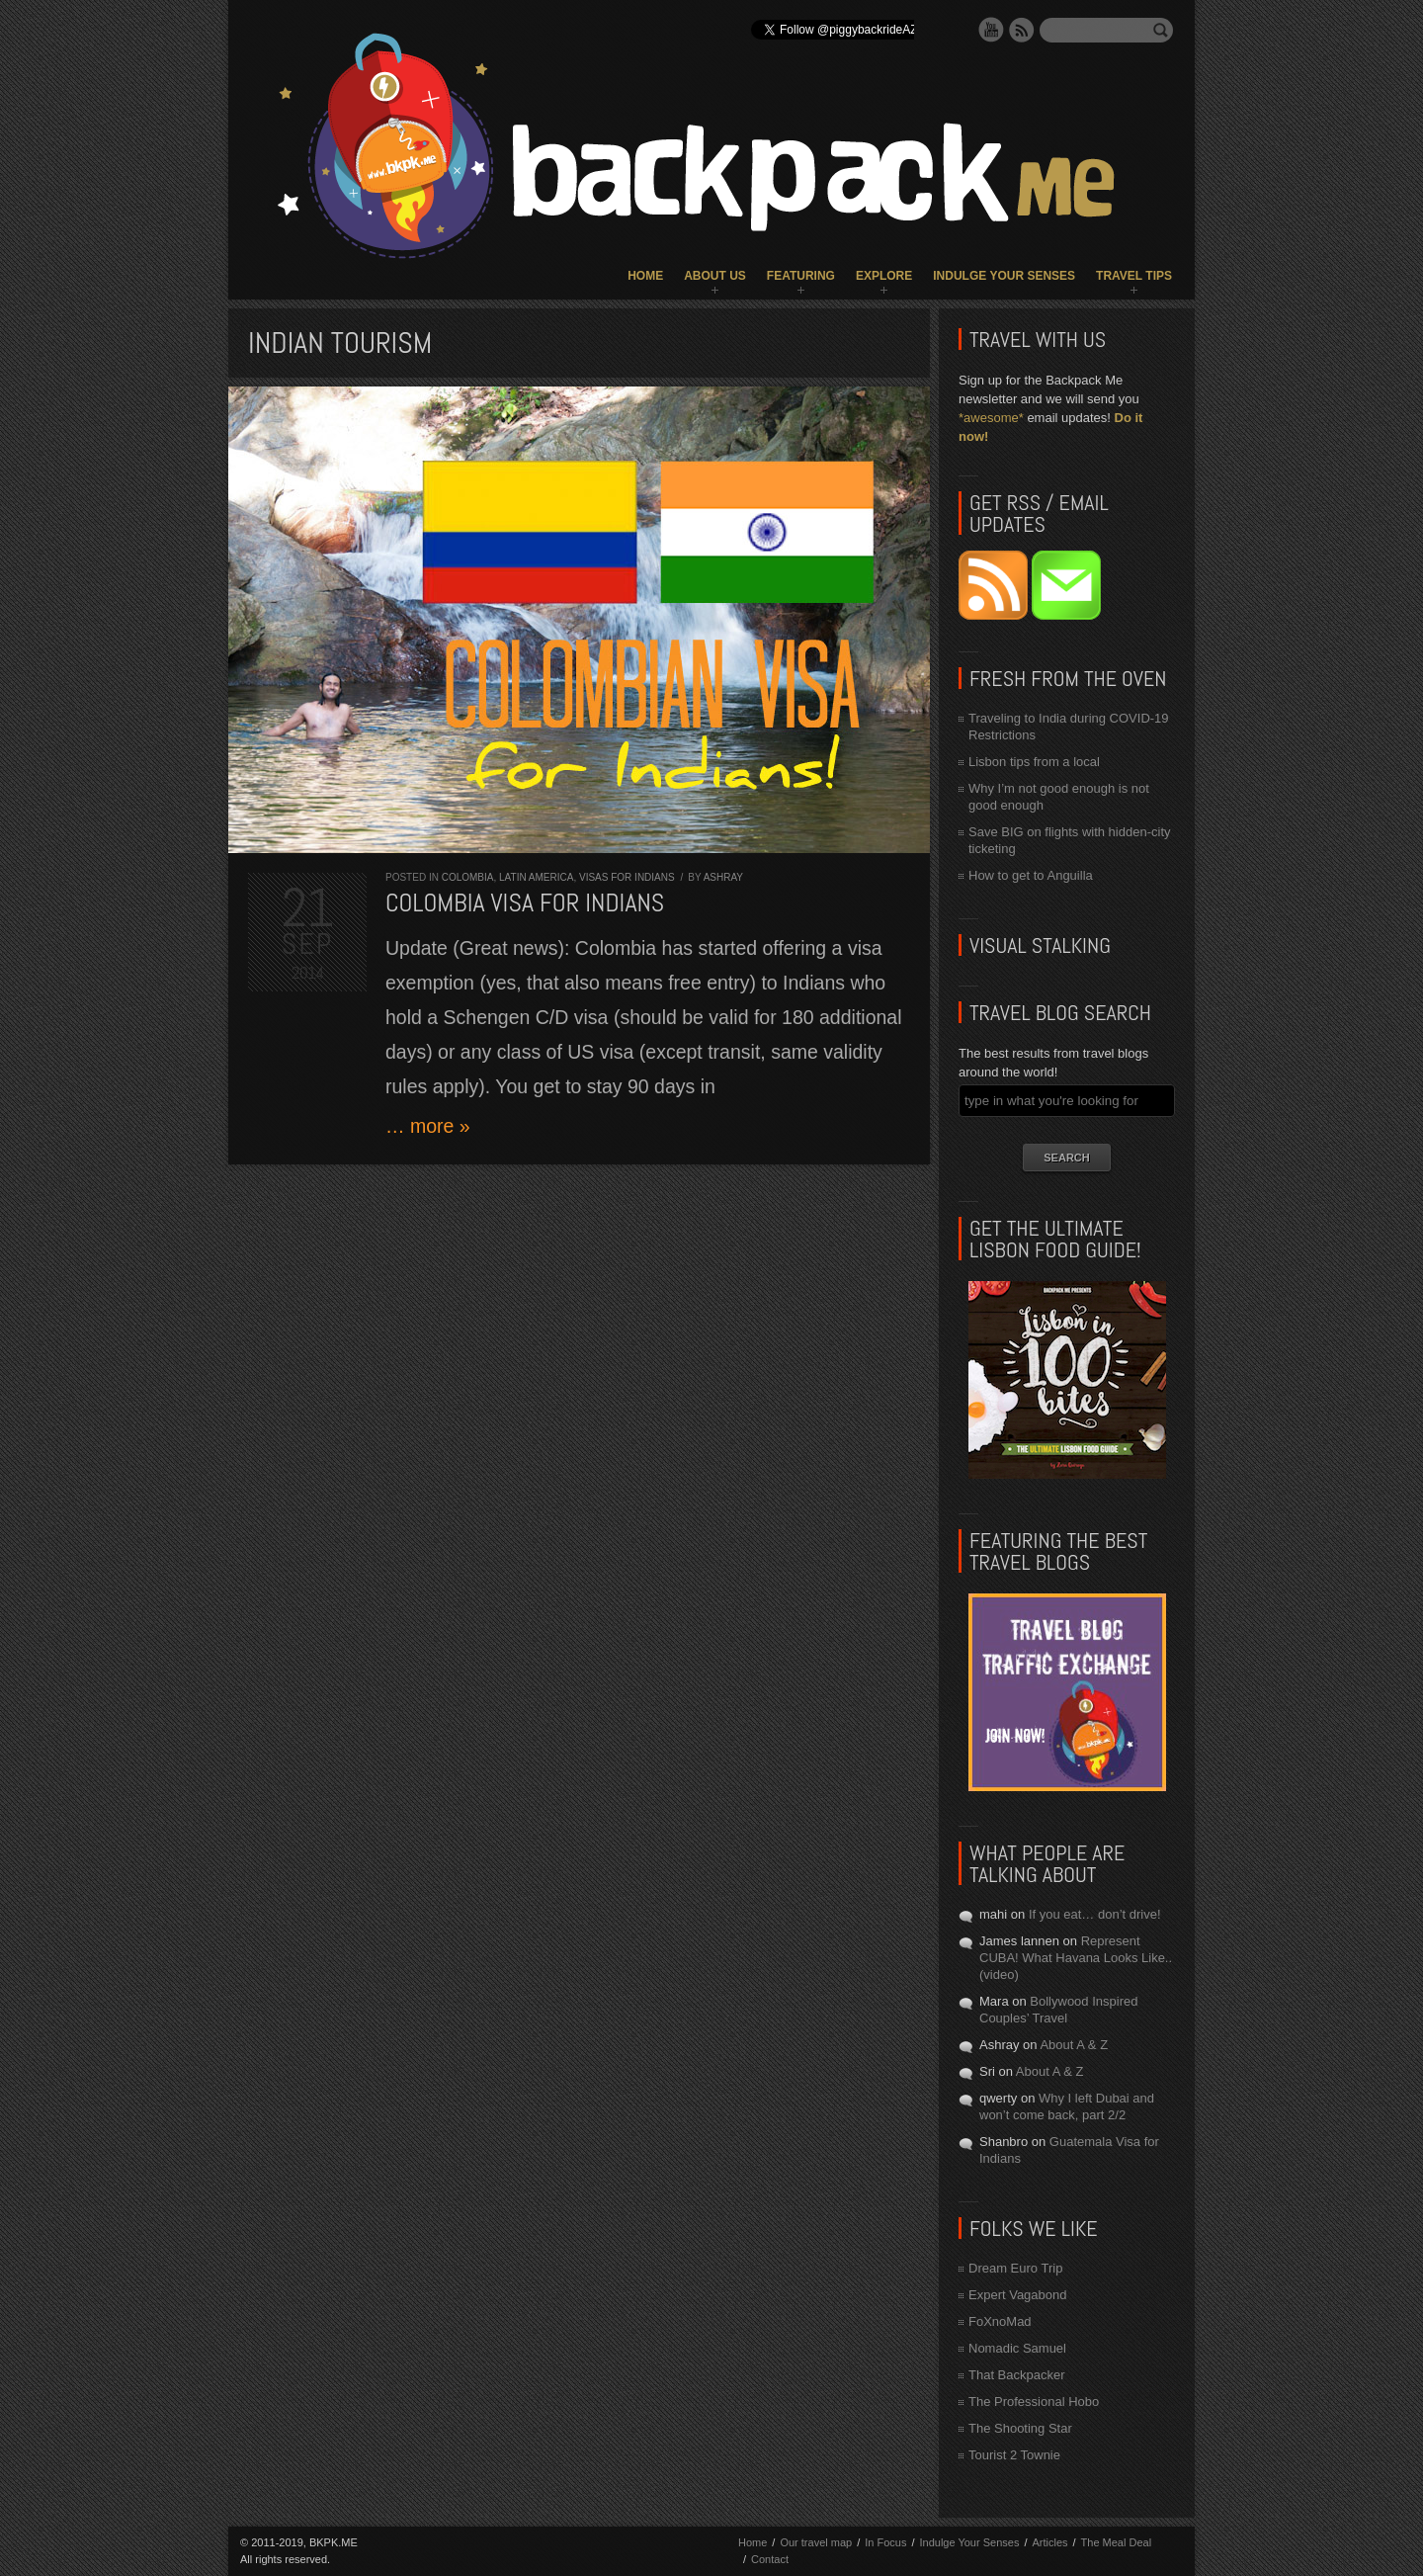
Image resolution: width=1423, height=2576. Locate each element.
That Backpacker (1016, 2374)
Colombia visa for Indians (524, 903)
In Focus (885, 2542)
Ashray (723, 877)
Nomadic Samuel (1017, 2348)
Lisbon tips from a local (1034, 761)
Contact (770, 2559)
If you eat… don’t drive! (1095, 1914)
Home (645, 276)
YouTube (991, 30)
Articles (1049, 2542)
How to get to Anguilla (1030, 875)
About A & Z (1074, 2044)
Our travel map (816, 2542)
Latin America (536, 877)
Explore (884, 276)
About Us (715, 276)
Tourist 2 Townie (1014, 2454)
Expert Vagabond (1017, 2294)
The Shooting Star (1020, 2428)
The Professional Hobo (1033, 2401)
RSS (1022, 30)
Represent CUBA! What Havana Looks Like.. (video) (1075, 1957)
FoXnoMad (1000, 2321)
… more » (427, 1126)
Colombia (468, 877)
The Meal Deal (1116, 2542)
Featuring (801, 276)
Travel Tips (1134, 276)
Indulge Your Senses (1004, 276)
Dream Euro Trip (1015, 2268)
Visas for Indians (627, 877)
